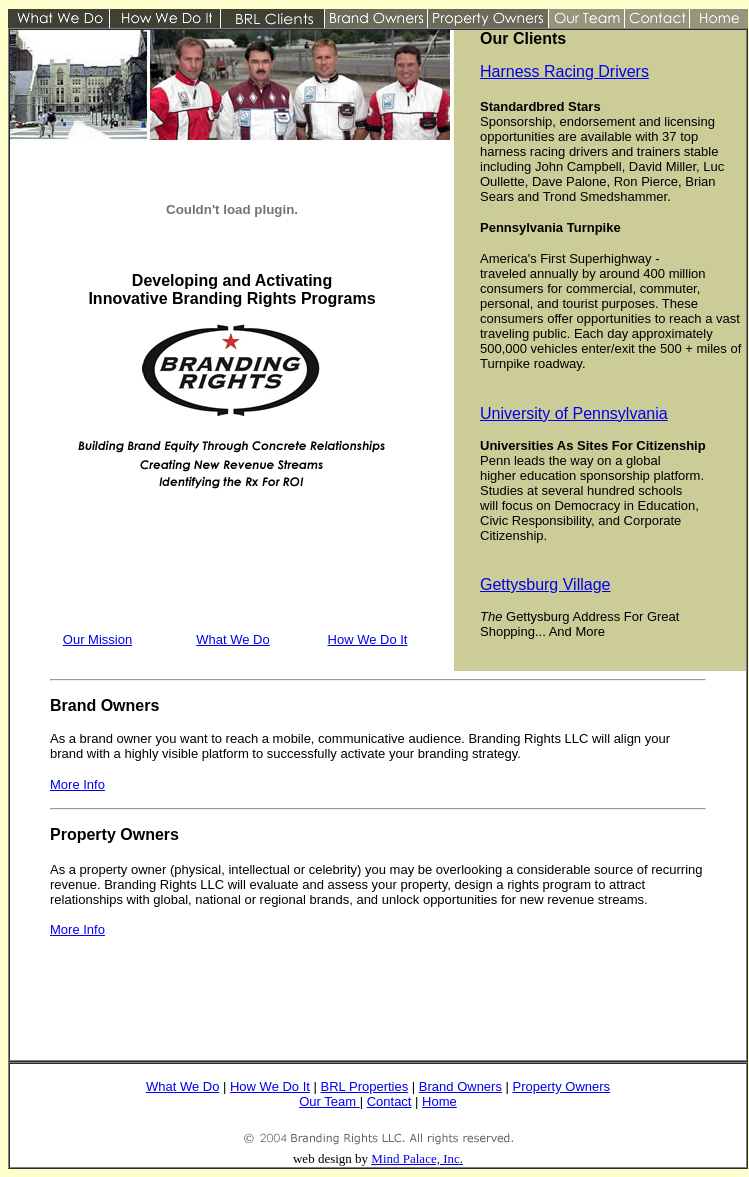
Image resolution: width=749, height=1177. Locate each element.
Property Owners (562, 1086)
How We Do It (368, 639)
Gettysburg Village (545, 584)
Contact (389, 1101)
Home (439, 1101)
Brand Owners (460, 1086)
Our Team (327, 1101)
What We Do (232, 639)
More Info (77, 929)
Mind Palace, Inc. (417, 1158)
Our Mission (97, 639)
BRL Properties (365, 1086)
